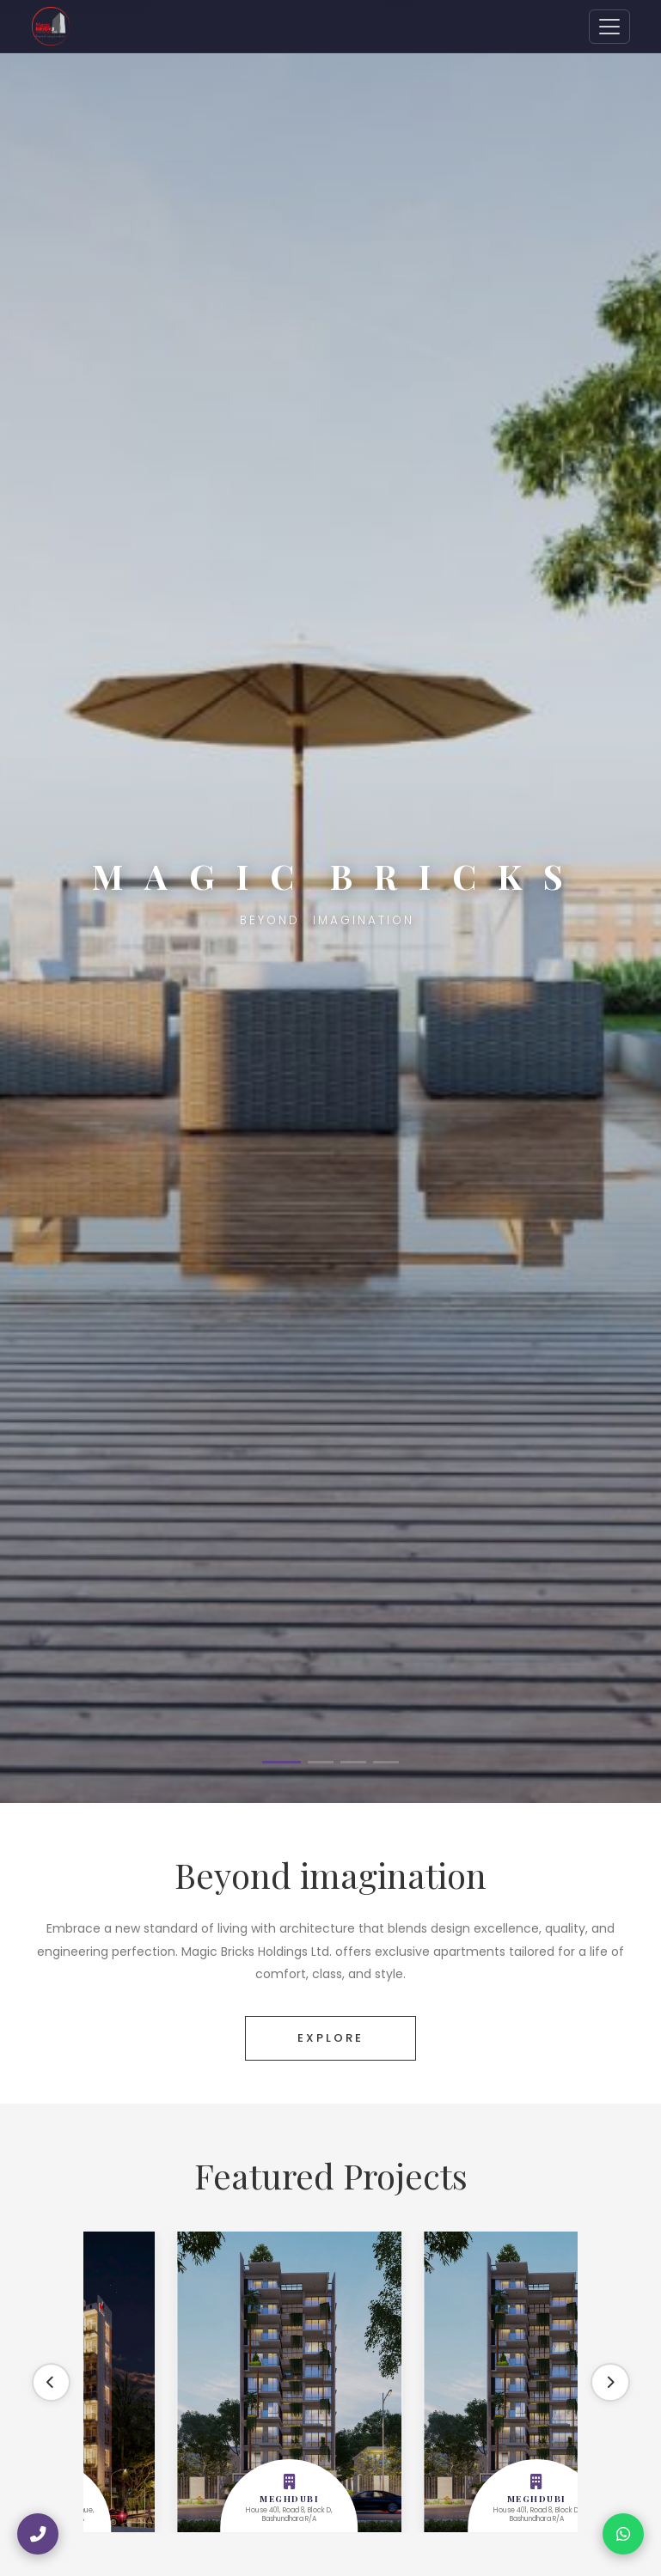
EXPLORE (330, 2038)
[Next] (609, 2381)
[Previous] (52, 2381)
